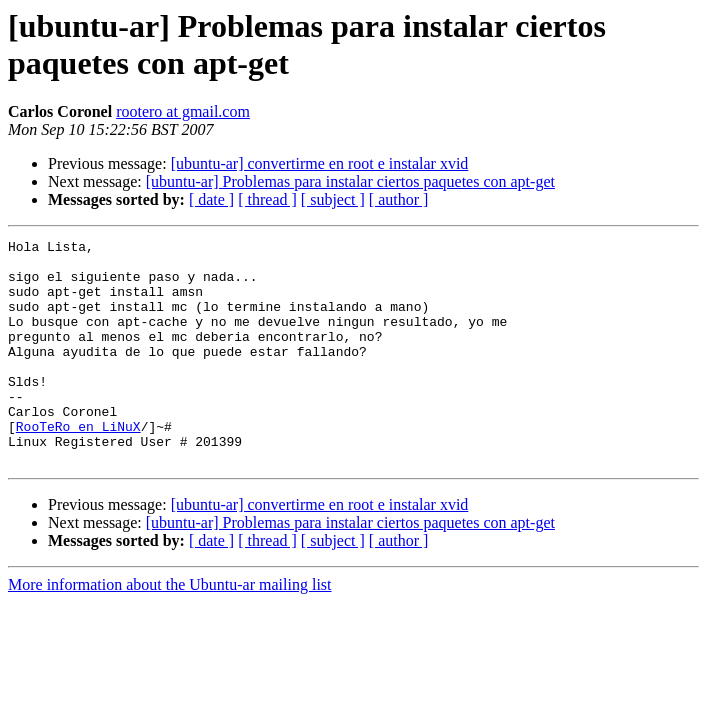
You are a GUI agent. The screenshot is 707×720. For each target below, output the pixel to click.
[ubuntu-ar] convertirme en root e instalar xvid (320, 163)
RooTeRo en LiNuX (78, 465)
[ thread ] (267, 199)
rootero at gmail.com (183, 111)
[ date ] (211, 199)
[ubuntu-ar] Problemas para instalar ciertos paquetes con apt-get (350, 181)
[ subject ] (333, 199)
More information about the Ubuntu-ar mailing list (170, 629)
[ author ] (399, 199)
